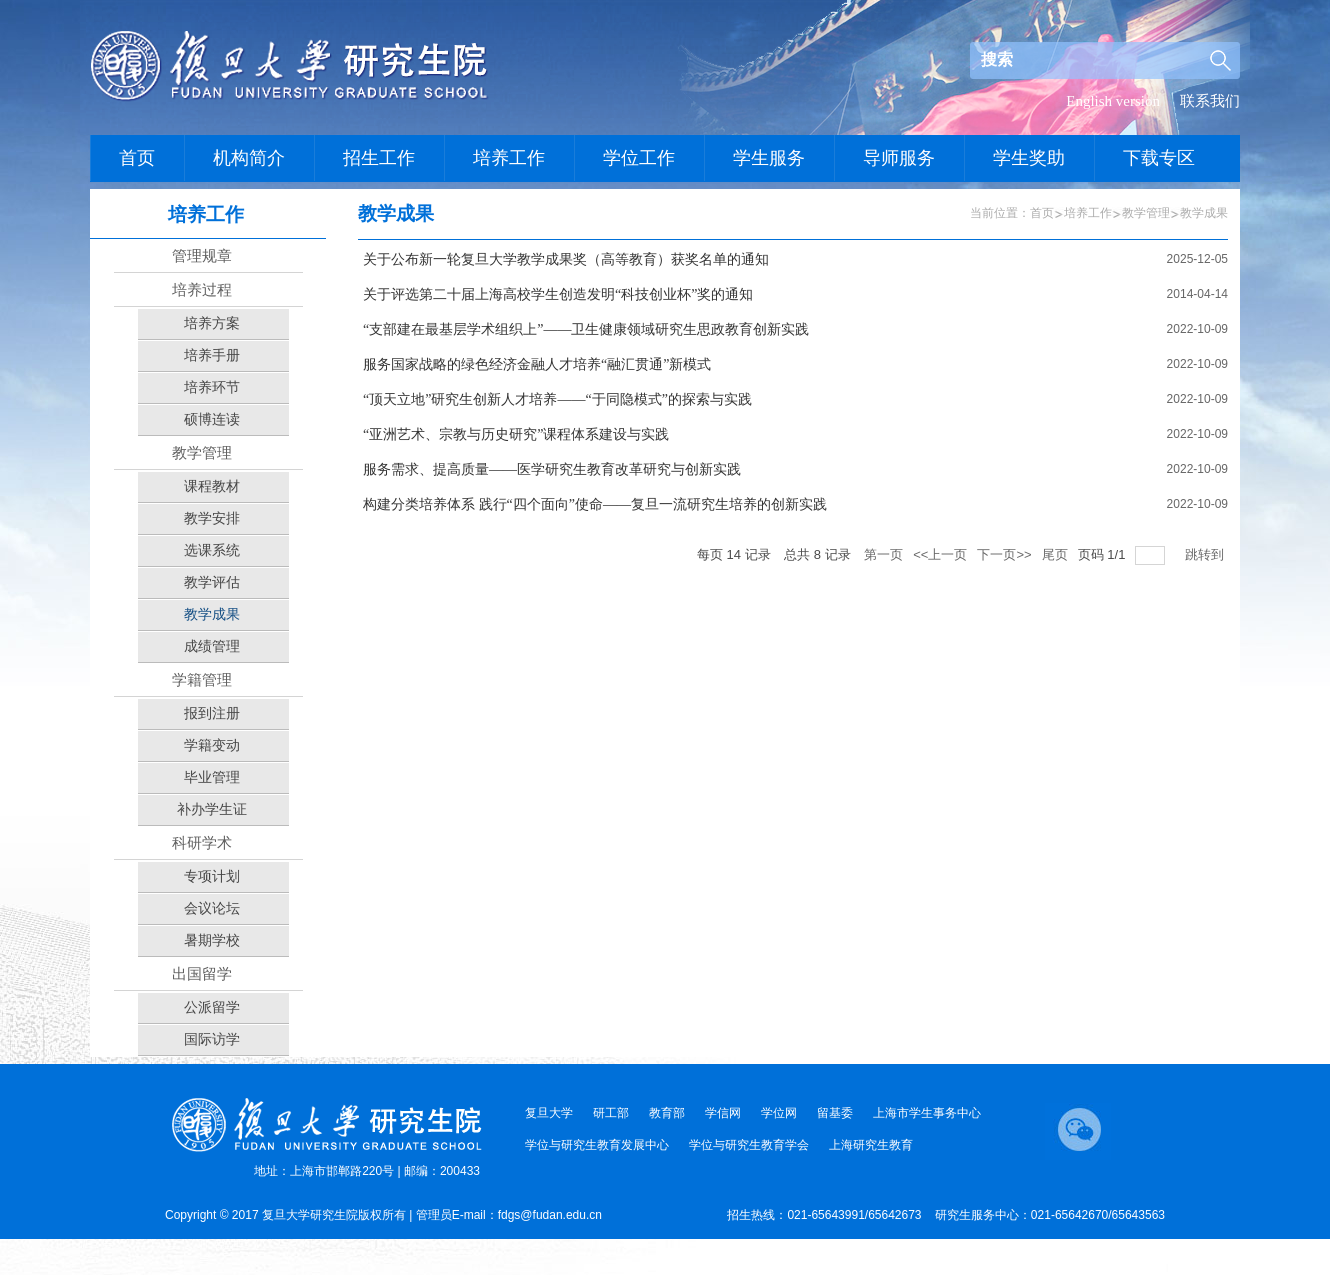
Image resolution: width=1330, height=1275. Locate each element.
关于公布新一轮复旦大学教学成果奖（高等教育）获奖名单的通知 (566, 259)
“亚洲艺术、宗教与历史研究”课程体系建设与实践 (516, 434)
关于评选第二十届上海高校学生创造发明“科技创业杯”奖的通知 (558, 294)
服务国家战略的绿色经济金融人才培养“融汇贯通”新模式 (537, 364)
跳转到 (1206, 554)
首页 (1042, 213)
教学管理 (1146, 213)
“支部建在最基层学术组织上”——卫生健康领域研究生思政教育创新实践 (586, 329)
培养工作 (1088, 213)
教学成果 (1204, 213)
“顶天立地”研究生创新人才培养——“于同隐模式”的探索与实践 (557, 399)
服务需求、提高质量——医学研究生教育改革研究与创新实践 (552, 469)
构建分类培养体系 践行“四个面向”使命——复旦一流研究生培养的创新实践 (595, 504)
